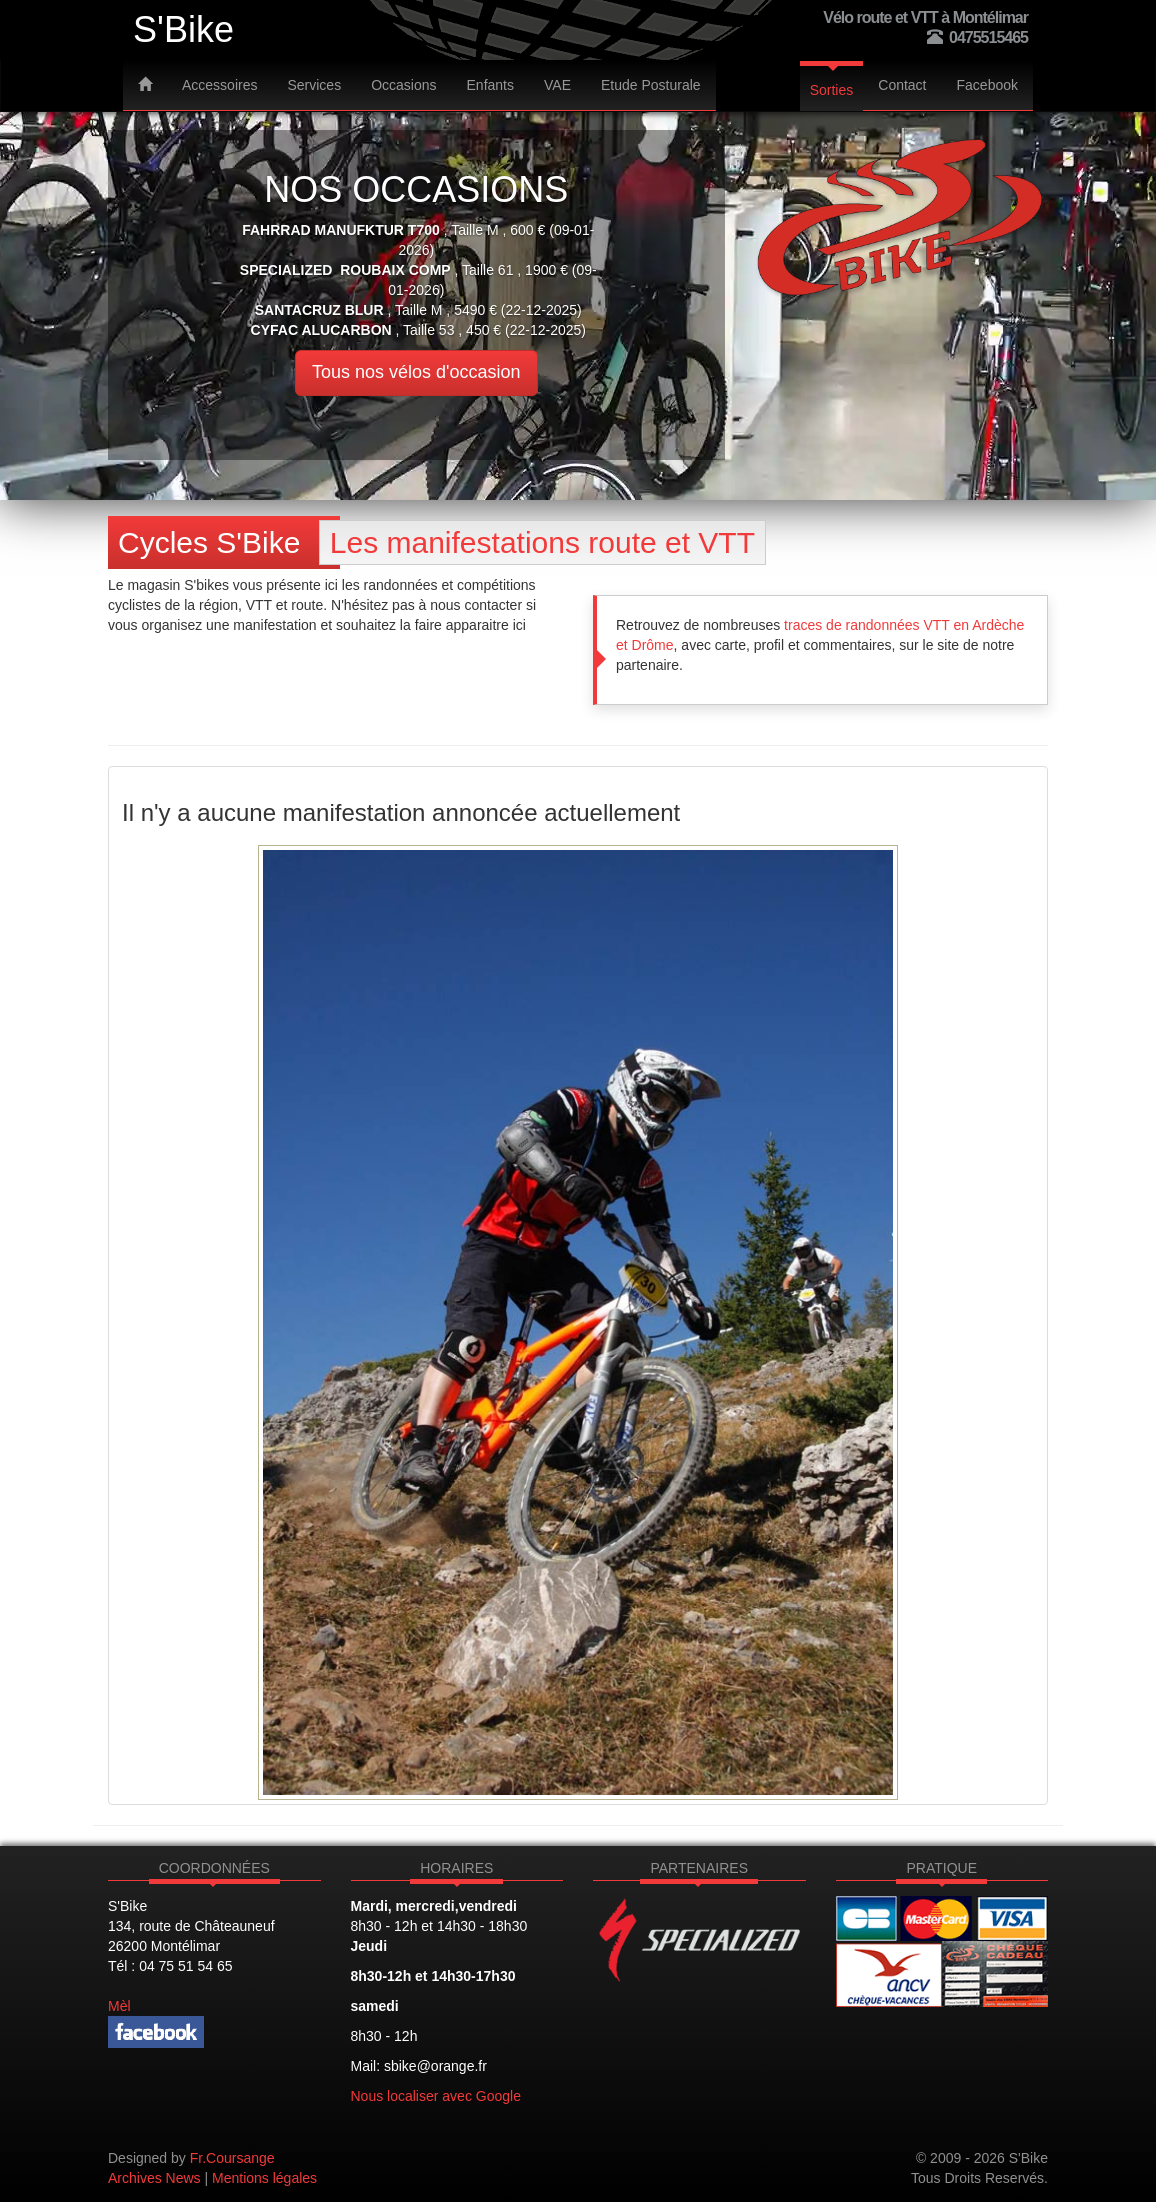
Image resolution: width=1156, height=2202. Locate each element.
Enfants (490, 85)
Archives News (154, 2178)
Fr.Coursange (232, 2158)
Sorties (832, 90)
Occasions (403, 85)
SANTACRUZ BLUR (319, 310)
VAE (557, 85)
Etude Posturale (651, 85)
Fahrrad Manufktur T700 (341, 230)
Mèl (119, 2006)
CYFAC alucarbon (321, 330)
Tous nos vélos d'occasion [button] (416, 372)
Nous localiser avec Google (436, 2096)
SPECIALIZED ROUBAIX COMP (345, 270)
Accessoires (219, 85)
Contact (902, 85)
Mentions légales (264, 2178)
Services (314, 85)
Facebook (987, 85)
